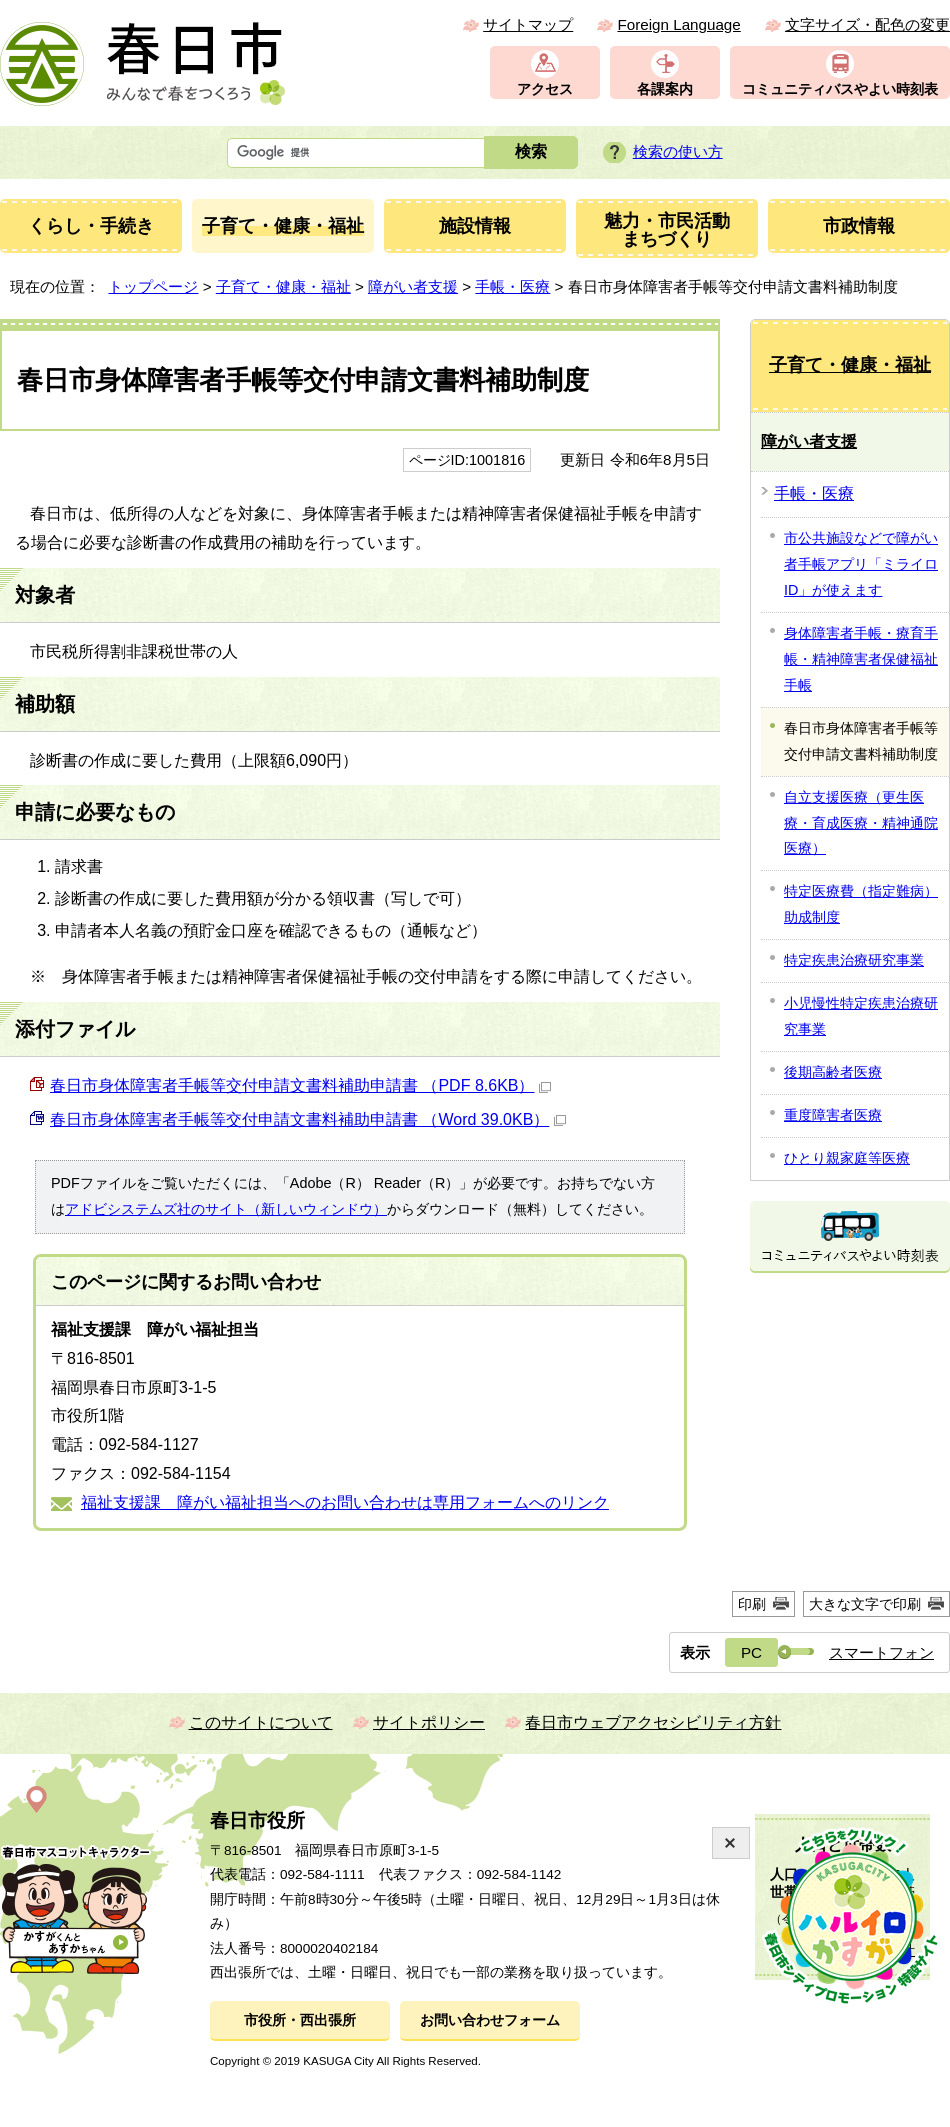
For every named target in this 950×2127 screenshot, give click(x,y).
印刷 (752, 1604)
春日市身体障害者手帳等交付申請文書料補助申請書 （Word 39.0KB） (308, 1119)
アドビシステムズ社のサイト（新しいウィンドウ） (226, 1209)
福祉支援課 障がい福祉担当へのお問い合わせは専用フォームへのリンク (345, 1502)
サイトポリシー (429, 1722)
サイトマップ (528, 24)
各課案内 (665, 89)
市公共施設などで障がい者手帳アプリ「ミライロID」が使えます (861, 564)
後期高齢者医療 (833, 1072)
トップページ (153, 286)
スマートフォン (881, 1652)
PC (751, 1652)
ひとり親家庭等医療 (847, 1158)
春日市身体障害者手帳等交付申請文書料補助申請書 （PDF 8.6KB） (300, 1085)
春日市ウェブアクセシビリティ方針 (653, 1722)
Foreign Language (678, 24)
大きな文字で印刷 (865, 1604)
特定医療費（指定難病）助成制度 (861, 904)
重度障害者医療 (833, 1115)
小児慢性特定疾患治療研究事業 (861, 1016)
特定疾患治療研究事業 (854, 960)
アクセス (545, 89)
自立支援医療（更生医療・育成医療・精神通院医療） (861, 823)
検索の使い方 (678, 151)
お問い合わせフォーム (490, 2020)
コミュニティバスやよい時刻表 (840, 89)
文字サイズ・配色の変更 (867, 24)
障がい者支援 (413, 286)
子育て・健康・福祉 (283, 286)
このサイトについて (261, 1722)
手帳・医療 (512, 286)
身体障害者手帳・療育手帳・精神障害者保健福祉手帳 (861, 659)
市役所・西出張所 (300, 2020)
